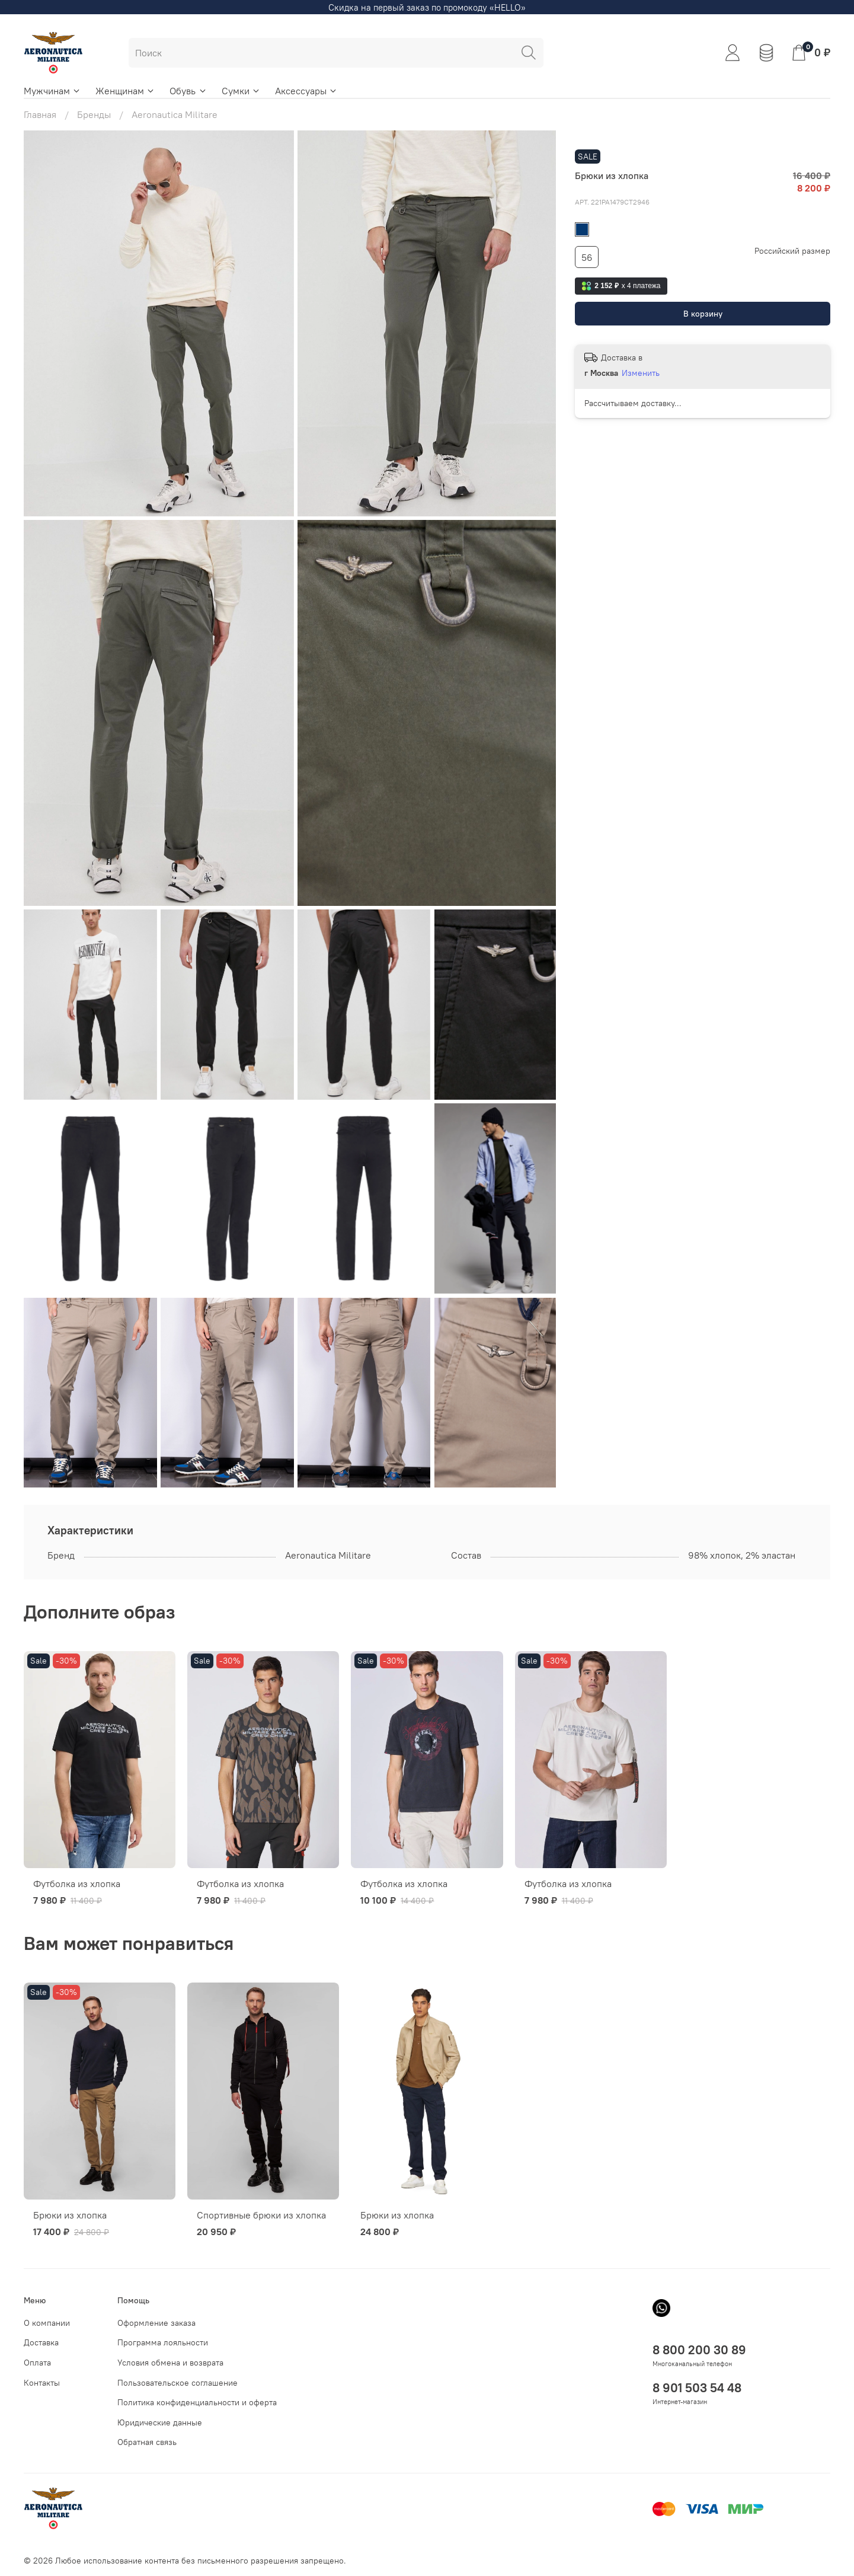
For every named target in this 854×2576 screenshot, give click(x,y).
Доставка (41, 2342)
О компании (47, 2323)
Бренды (94, 114)
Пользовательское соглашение (177, 2382)
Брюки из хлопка (70, 2215)
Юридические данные (159, 2422)
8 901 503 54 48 (697, 2388)
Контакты (42, 2382)
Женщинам (125, 91)
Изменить (641, 373)
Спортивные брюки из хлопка (261, 2215)
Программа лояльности (162, 2342)
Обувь (188, 91)
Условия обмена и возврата (170, 2362)
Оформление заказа (156, 2323)
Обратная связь (147, 2442)
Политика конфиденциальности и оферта (197, 2402)
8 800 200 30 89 (699, 2350)
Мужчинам (52, 91)
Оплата (37, 2362)
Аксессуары (306, 91)
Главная (40, 114)
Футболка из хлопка (76, 1883)
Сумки (241, 91)
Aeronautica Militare (175, 114)
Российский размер (792, 251)
